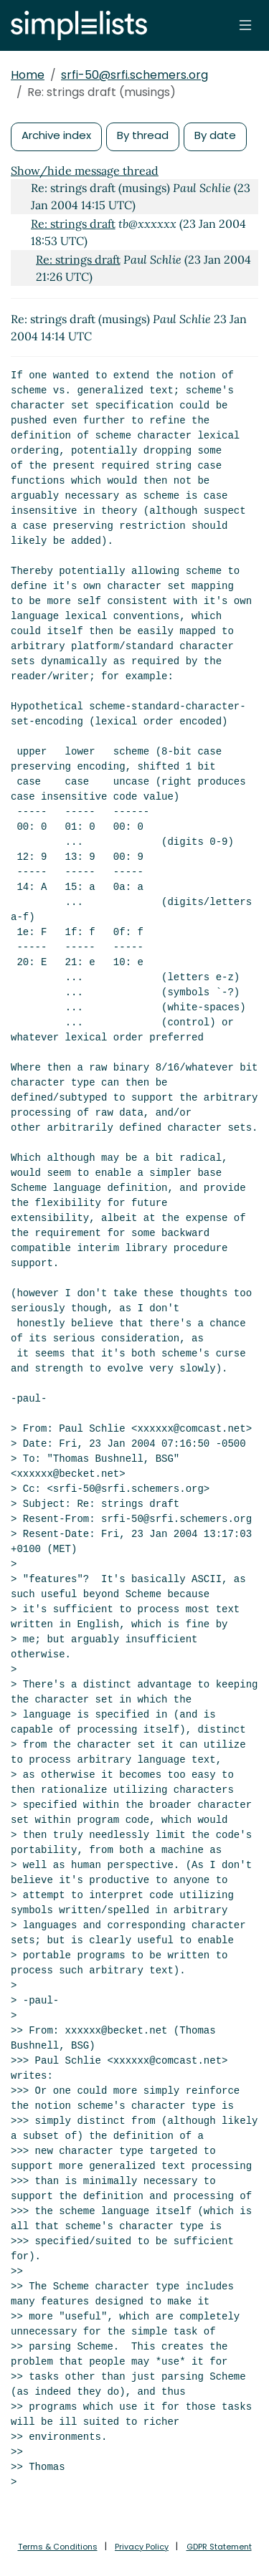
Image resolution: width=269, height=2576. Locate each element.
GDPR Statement (219, 2546)
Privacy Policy (142, 2546)
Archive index (56, 135)
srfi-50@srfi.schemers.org (134, 75)
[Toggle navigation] (245, 25)
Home (27, 75)
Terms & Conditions (58, 2546)
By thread (143, 135)
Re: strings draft (73, 223)
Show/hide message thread (85, 170)
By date (215, 135)
